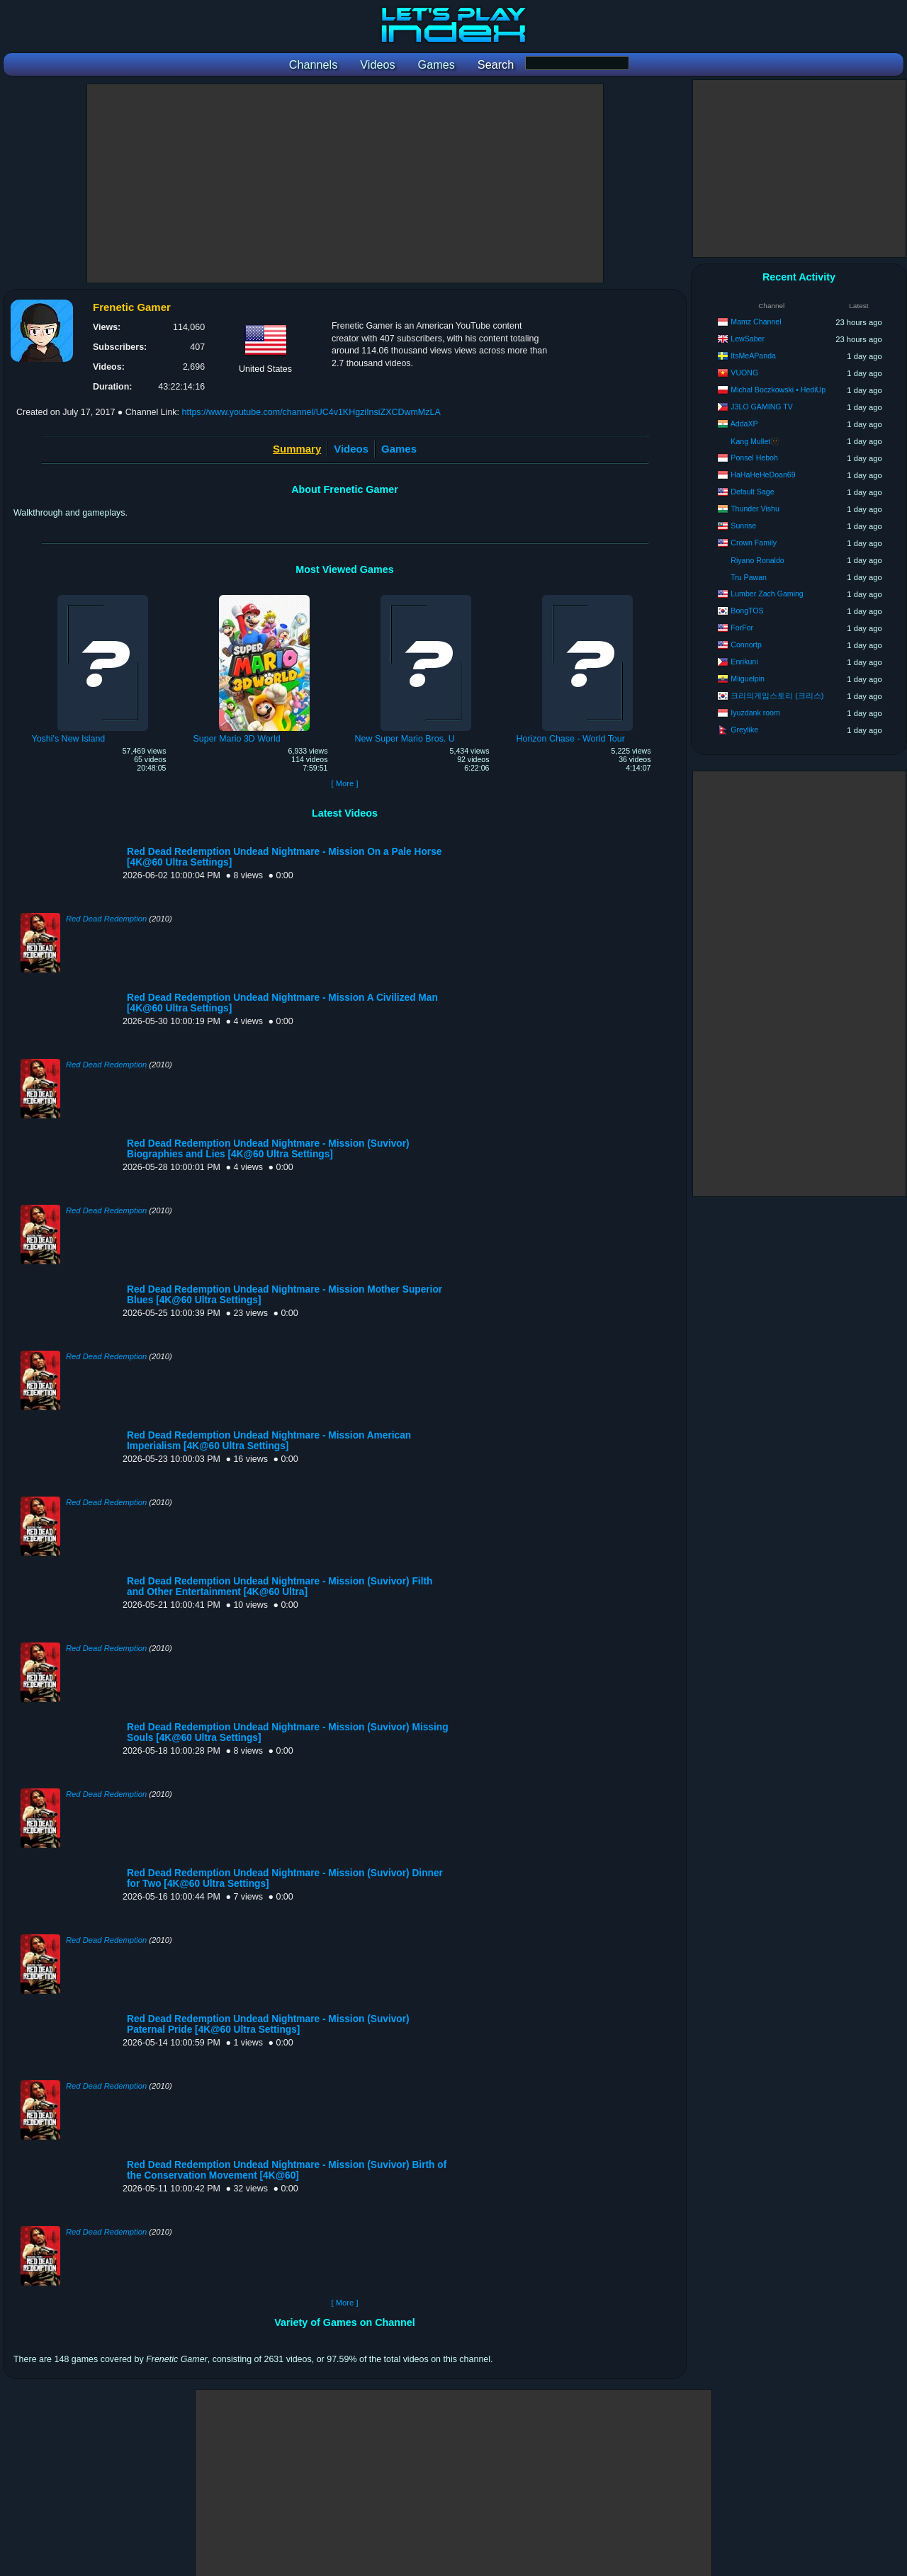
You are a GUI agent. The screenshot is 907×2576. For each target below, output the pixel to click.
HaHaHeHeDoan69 (763, 474)
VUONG (744, 372)
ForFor (742, 627)
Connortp (746, 644)
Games (399, 449)
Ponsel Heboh (754, 457)
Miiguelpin (748, 678)
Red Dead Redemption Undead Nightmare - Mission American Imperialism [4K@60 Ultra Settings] (269, 1440)
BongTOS (747, 610)
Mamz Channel (756, 321)
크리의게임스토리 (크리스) (777, 695)
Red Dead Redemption (106, 918)
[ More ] (344, 783)
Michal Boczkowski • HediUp (778, 389)
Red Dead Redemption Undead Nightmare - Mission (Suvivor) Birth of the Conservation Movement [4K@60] (286, 2170)
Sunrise (743, 525)
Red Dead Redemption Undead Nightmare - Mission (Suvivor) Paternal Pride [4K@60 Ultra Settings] (268, 2024)
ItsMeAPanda (753, 355)
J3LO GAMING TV (762, 406)
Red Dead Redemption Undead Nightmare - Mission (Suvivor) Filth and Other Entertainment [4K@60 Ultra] (279, 1586)
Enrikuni (744, 661)
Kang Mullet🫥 (755, 441)
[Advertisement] (345, 183)
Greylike (744, 729)
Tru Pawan (749, 577)
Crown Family (754, 542)
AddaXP (744, 423)
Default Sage (752, 491)
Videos (351, 449)
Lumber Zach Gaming (767, 593)
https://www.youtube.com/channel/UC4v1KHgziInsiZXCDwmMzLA (311, 412)
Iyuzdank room (755, 712)
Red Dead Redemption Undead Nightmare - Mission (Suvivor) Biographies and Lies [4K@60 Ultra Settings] (268, 1148)
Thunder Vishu (755, 508)
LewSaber (748, 338)
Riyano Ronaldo (757, 560)
